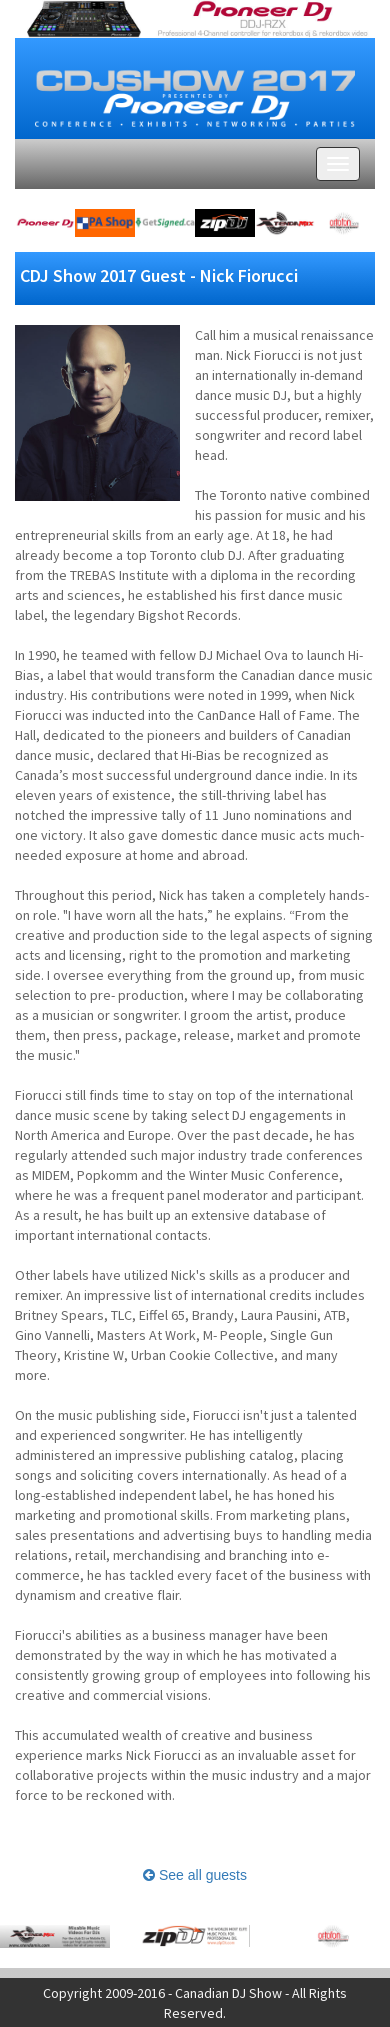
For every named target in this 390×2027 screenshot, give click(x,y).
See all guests (195, 1875)
